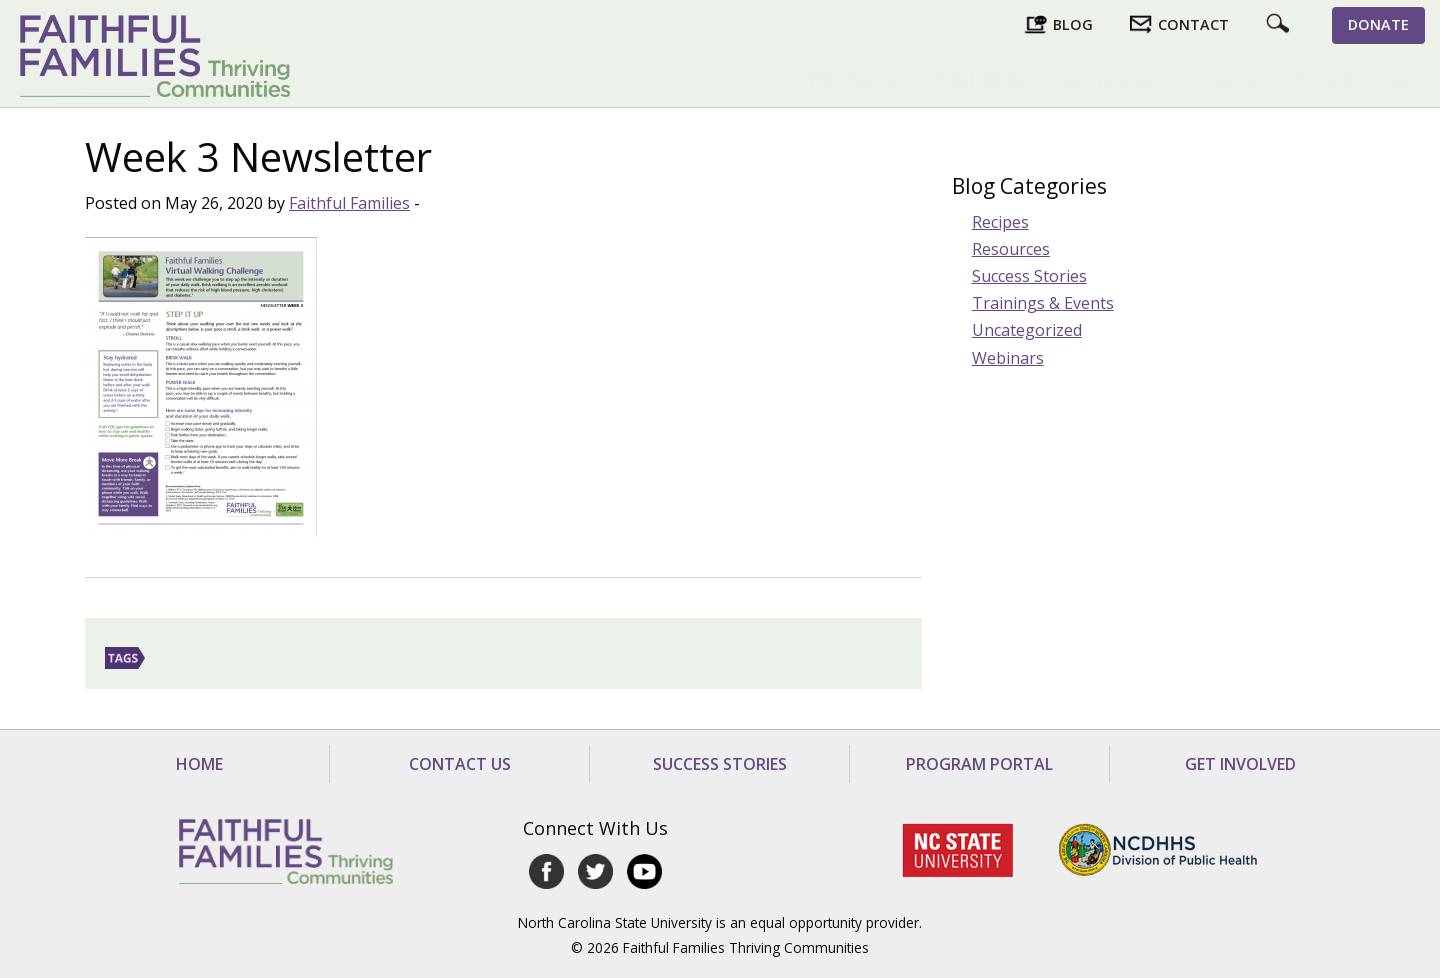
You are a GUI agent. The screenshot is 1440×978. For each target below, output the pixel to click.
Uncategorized (1027, 330)
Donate (1378, 24)
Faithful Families (349, 203)
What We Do (982, 79)
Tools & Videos (1351, 79)
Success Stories (1029, 276)
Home (199, 764)
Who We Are (855, 79)
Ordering (1225, 79)
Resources (1011, 249)
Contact (1193, 24)
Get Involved (1109, 79)
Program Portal (979, 764)
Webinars (1008, 358)
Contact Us (460, 764)
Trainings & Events (1043, 303)
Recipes (1000, 222)
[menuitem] (854, 80)
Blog (1073, 24)
